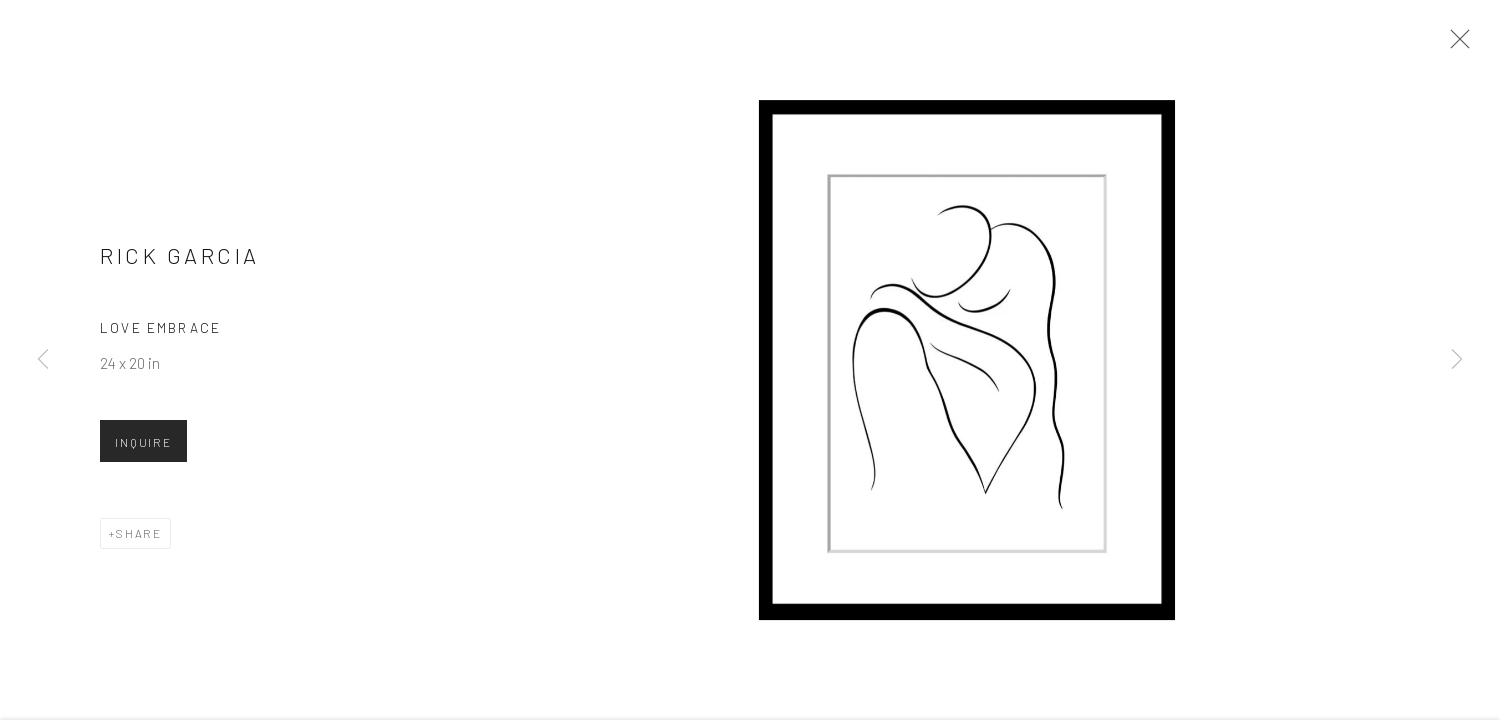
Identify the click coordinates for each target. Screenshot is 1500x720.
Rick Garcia (180, 263)
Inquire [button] (143, 450)
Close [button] (1460, 45)
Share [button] (139, 541)
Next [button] (1457, 360)
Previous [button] (43, 360)
